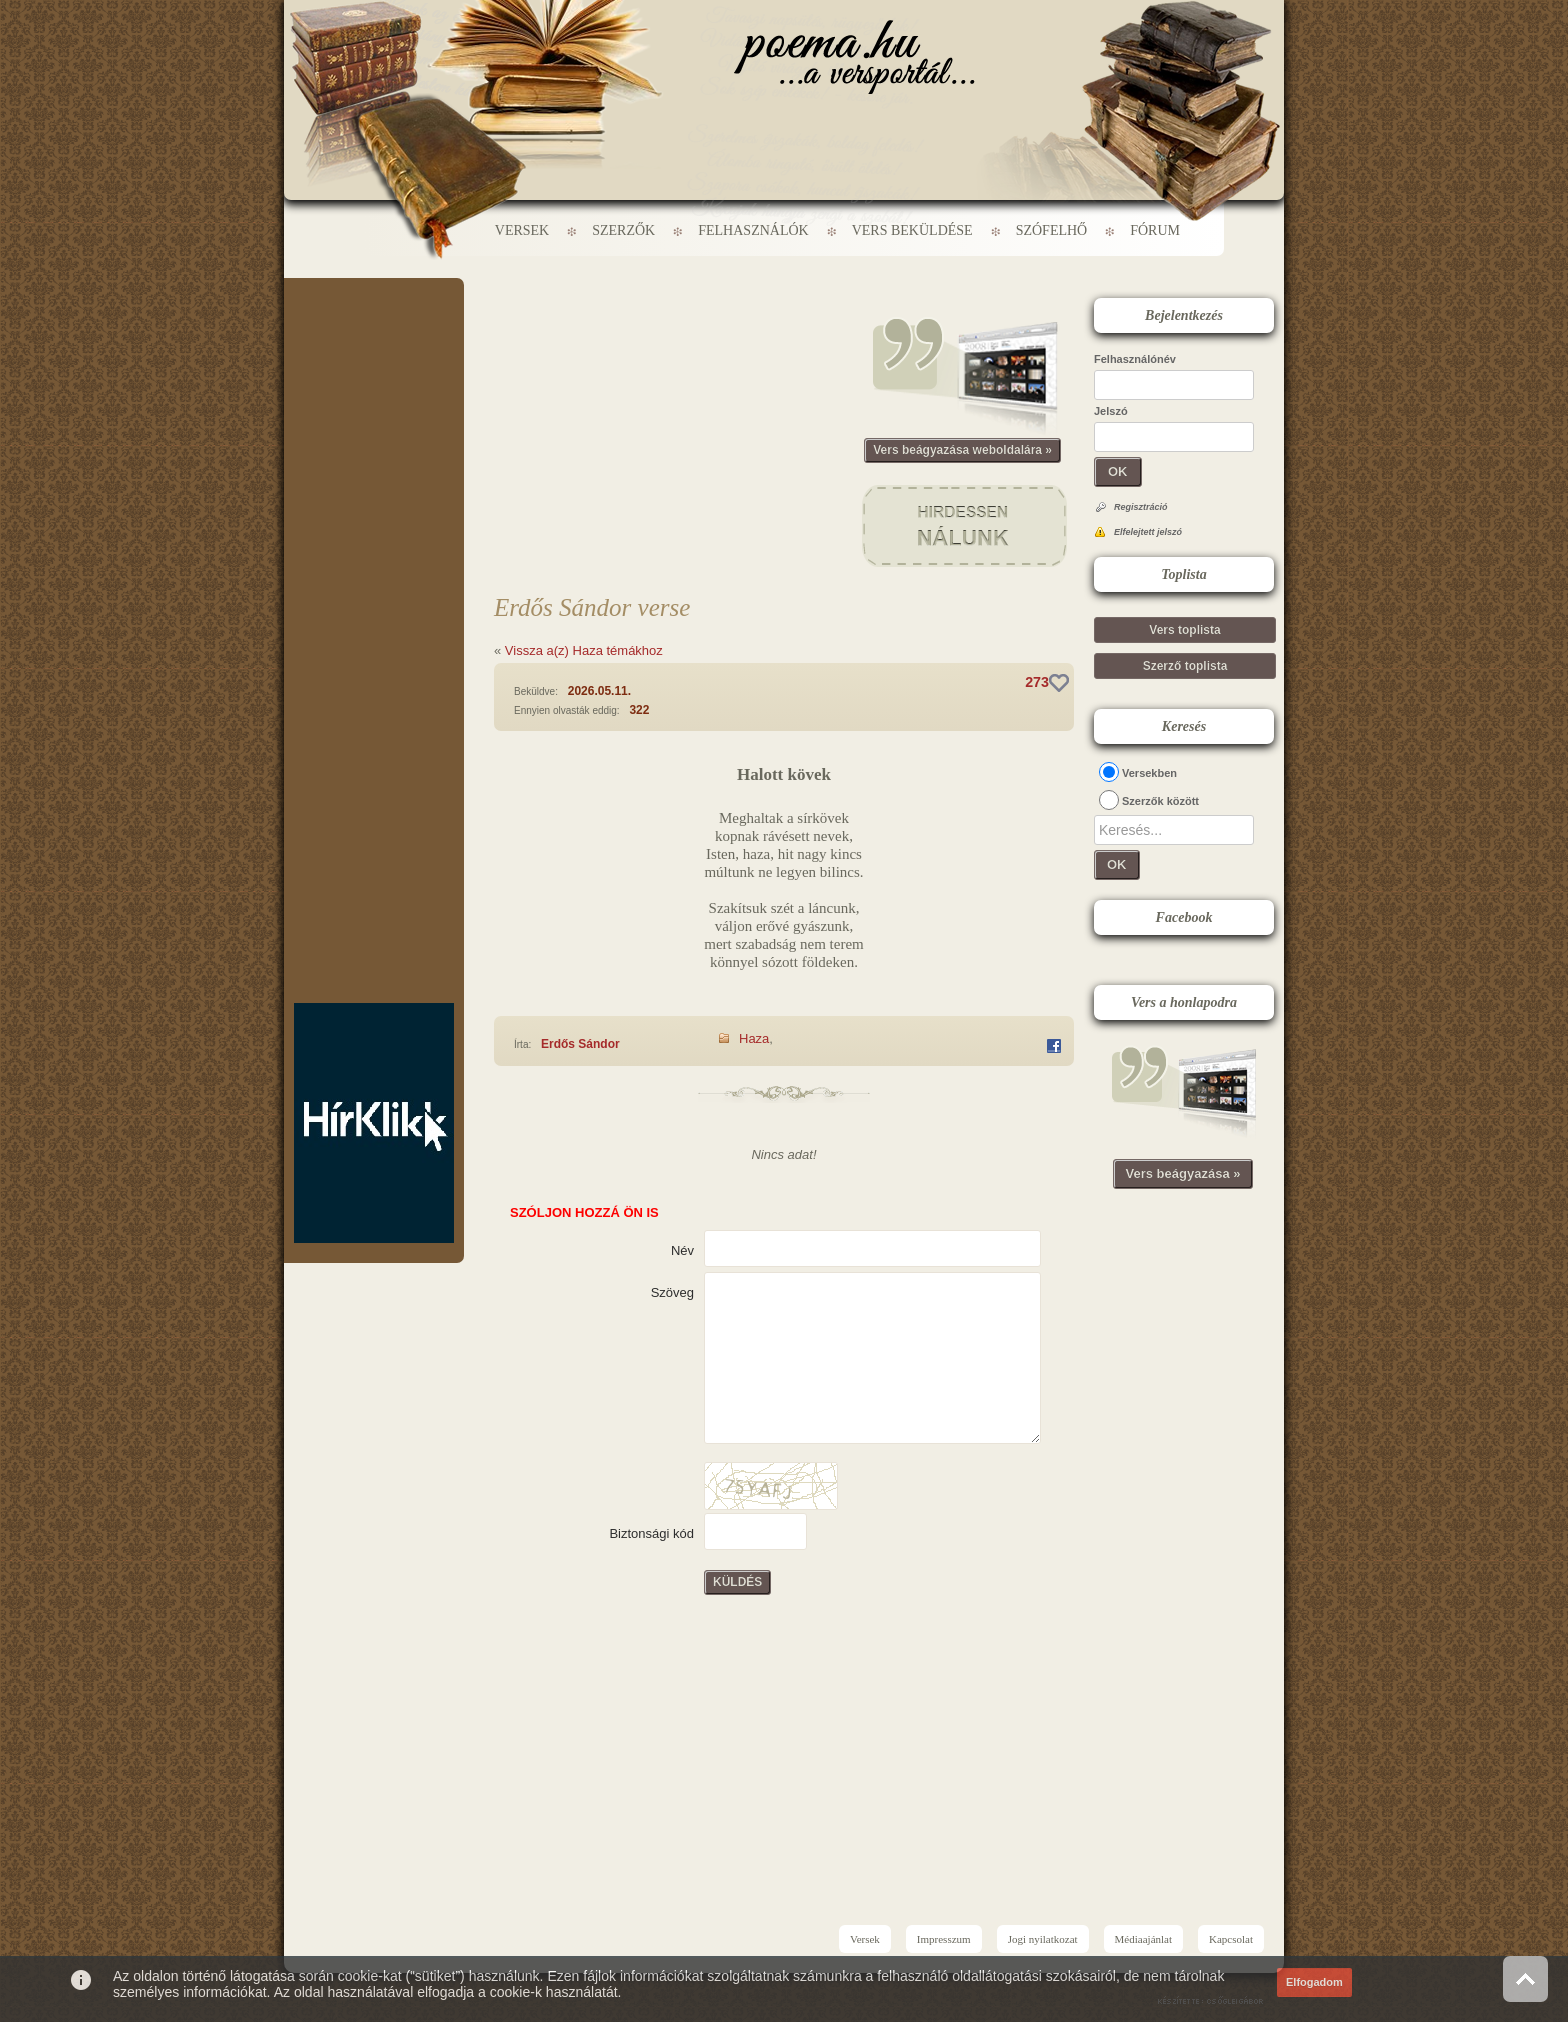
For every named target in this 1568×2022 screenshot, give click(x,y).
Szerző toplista (1185, 666)
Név (682, 1250)
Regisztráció (1141, 507)
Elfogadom (1314, 1982)
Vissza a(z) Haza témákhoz (584, 650)
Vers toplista (1184, 630)
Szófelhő (1052, 230)
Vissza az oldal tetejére (1525, 1978)
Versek (522, 230)
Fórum (1155, 230)
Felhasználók (753, 230)
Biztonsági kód (651, 1533)
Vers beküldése (912, 230)
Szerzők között (1160, 801)
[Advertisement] (374, 338)
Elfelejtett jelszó (1148, 532)
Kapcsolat (1231, 1939)
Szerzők (623, 230)
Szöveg (672, 1292)
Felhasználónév (1135, 359)
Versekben (1149, 773)
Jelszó (1111, 411)
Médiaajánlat (1143, 1939)
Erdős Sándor (580, 1044)
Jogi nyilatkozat (1043, 1939)
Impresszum (944, 1939)
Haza (754, 1038)
